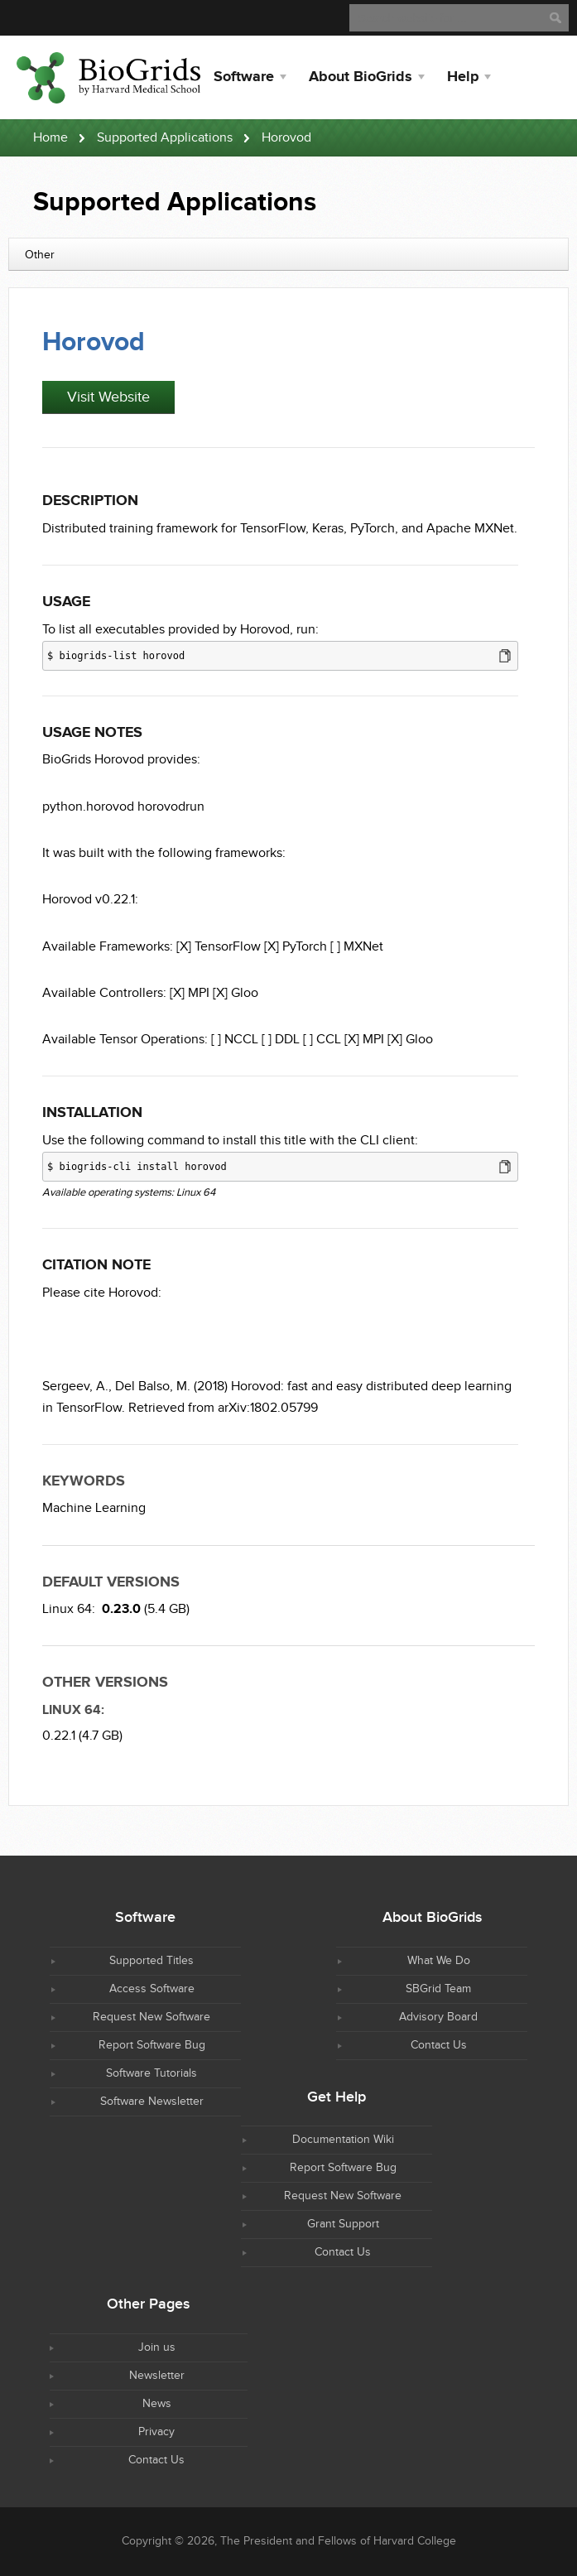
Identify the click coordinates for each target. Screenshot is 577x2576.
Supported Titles (151, 1960)
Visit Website (108, 397)
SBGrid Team (438, 1989)
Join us (157, 2347)
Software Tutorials (151, 2073)
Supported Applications (165, 138)
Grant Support (343, 2224)
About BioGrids (360, 77)
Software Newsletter (152, 2101)
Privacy (156, 2432)
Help (462, 77)
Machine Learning (94, 1508)
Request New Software (151, 2017)
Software (244, 77)
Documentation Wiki (343, 2139)
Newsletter (157, 2375)
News (156, 2403)
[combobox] (288, 254)
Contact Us (439, 2045)
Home (50, 138)
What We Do (438, 1960)
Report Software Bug (152, 2045)
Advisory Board (438, 2017)
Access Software (152, 1989)
